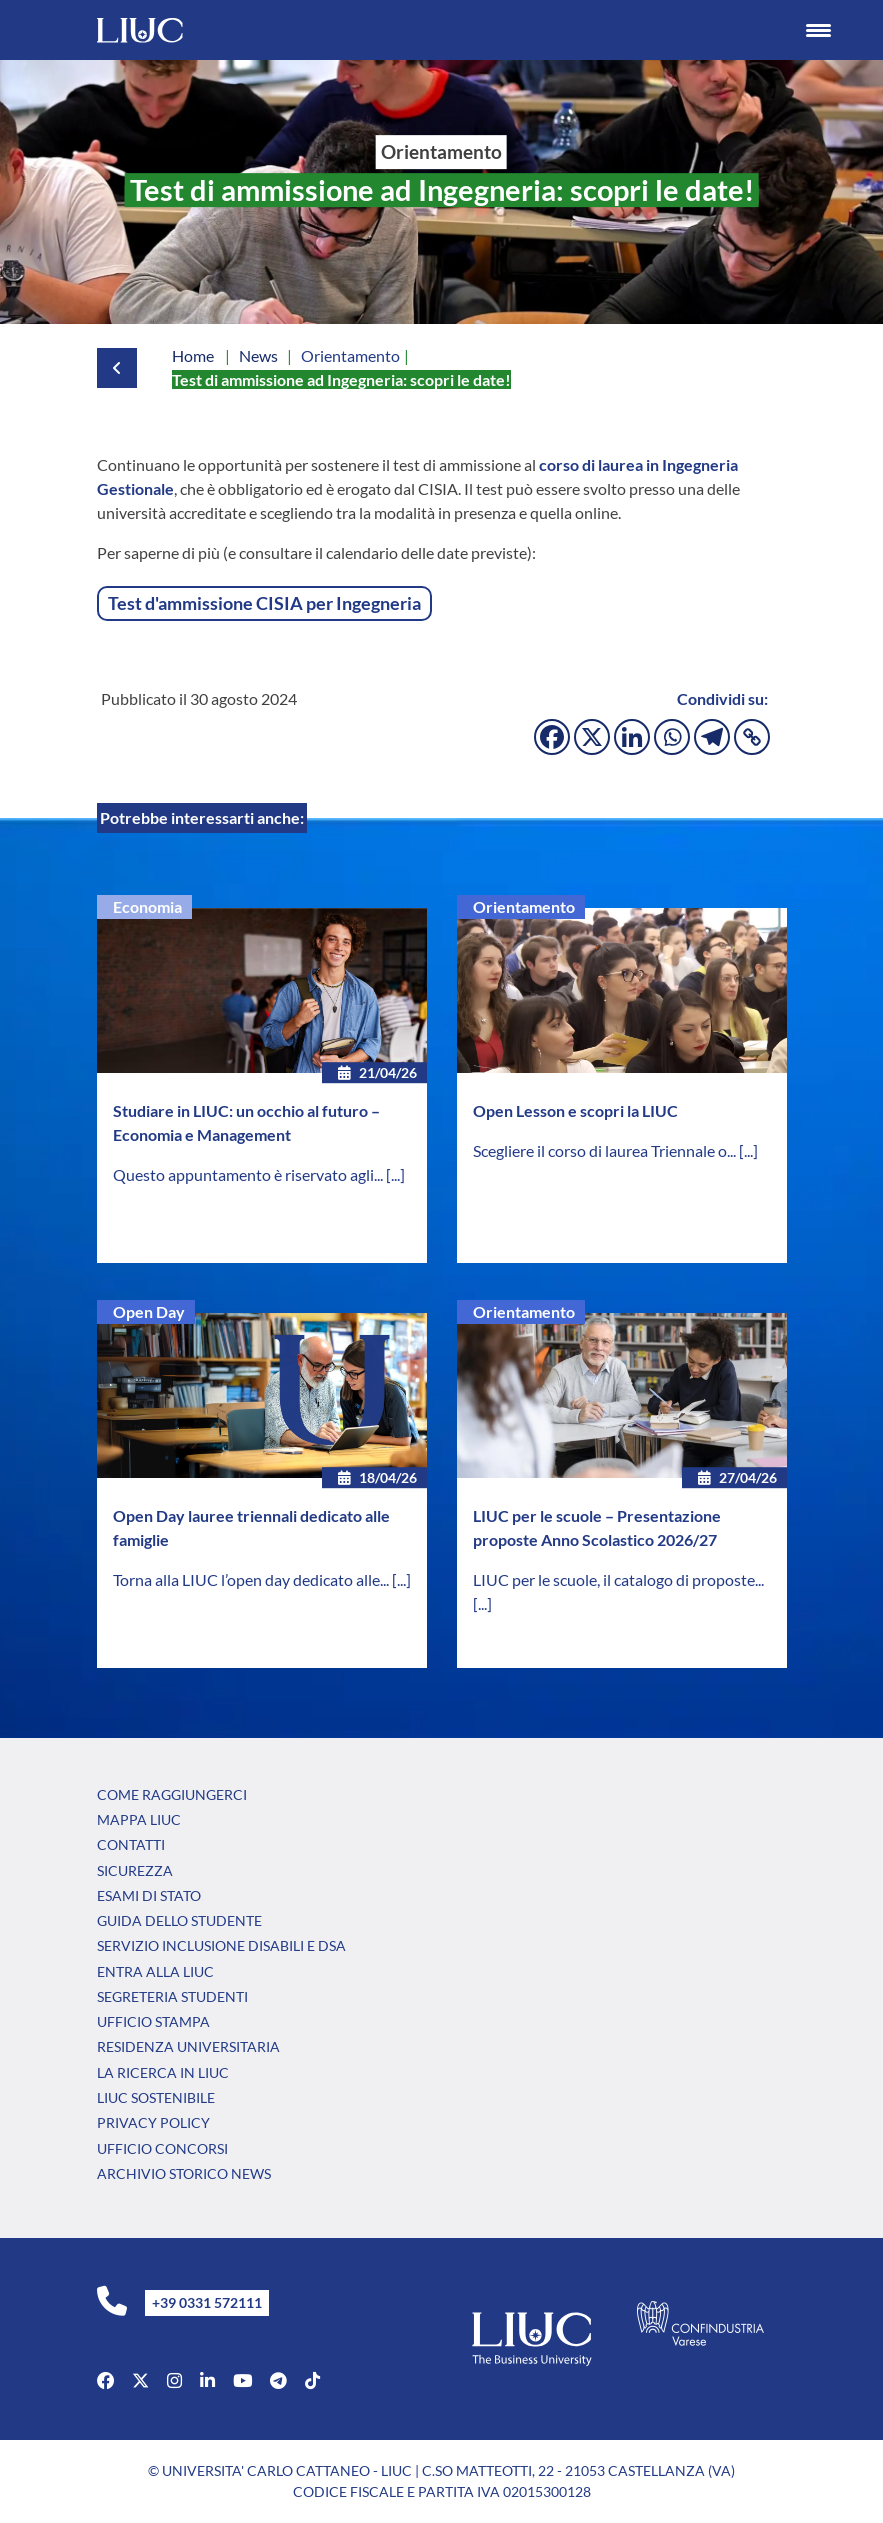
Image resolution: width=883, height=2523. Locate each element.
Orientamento (524, 906)
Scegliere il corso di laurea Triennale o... (606, 1150)
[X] (592, 737)
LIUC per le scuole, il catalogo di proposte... (618, 1579)
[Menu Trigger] (819, 30)
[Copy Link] (752, 737)
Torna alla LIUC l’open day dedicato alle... (252, 1579)
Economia (147, 906)
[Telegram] (712, 737)
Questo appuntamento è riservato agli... (249, 1174)
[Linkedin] (632, 737)
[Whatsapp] (672, 737)
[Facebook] (552, 737)
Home (193, 355)
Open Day (149, 1311)
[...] (395, 1174)
